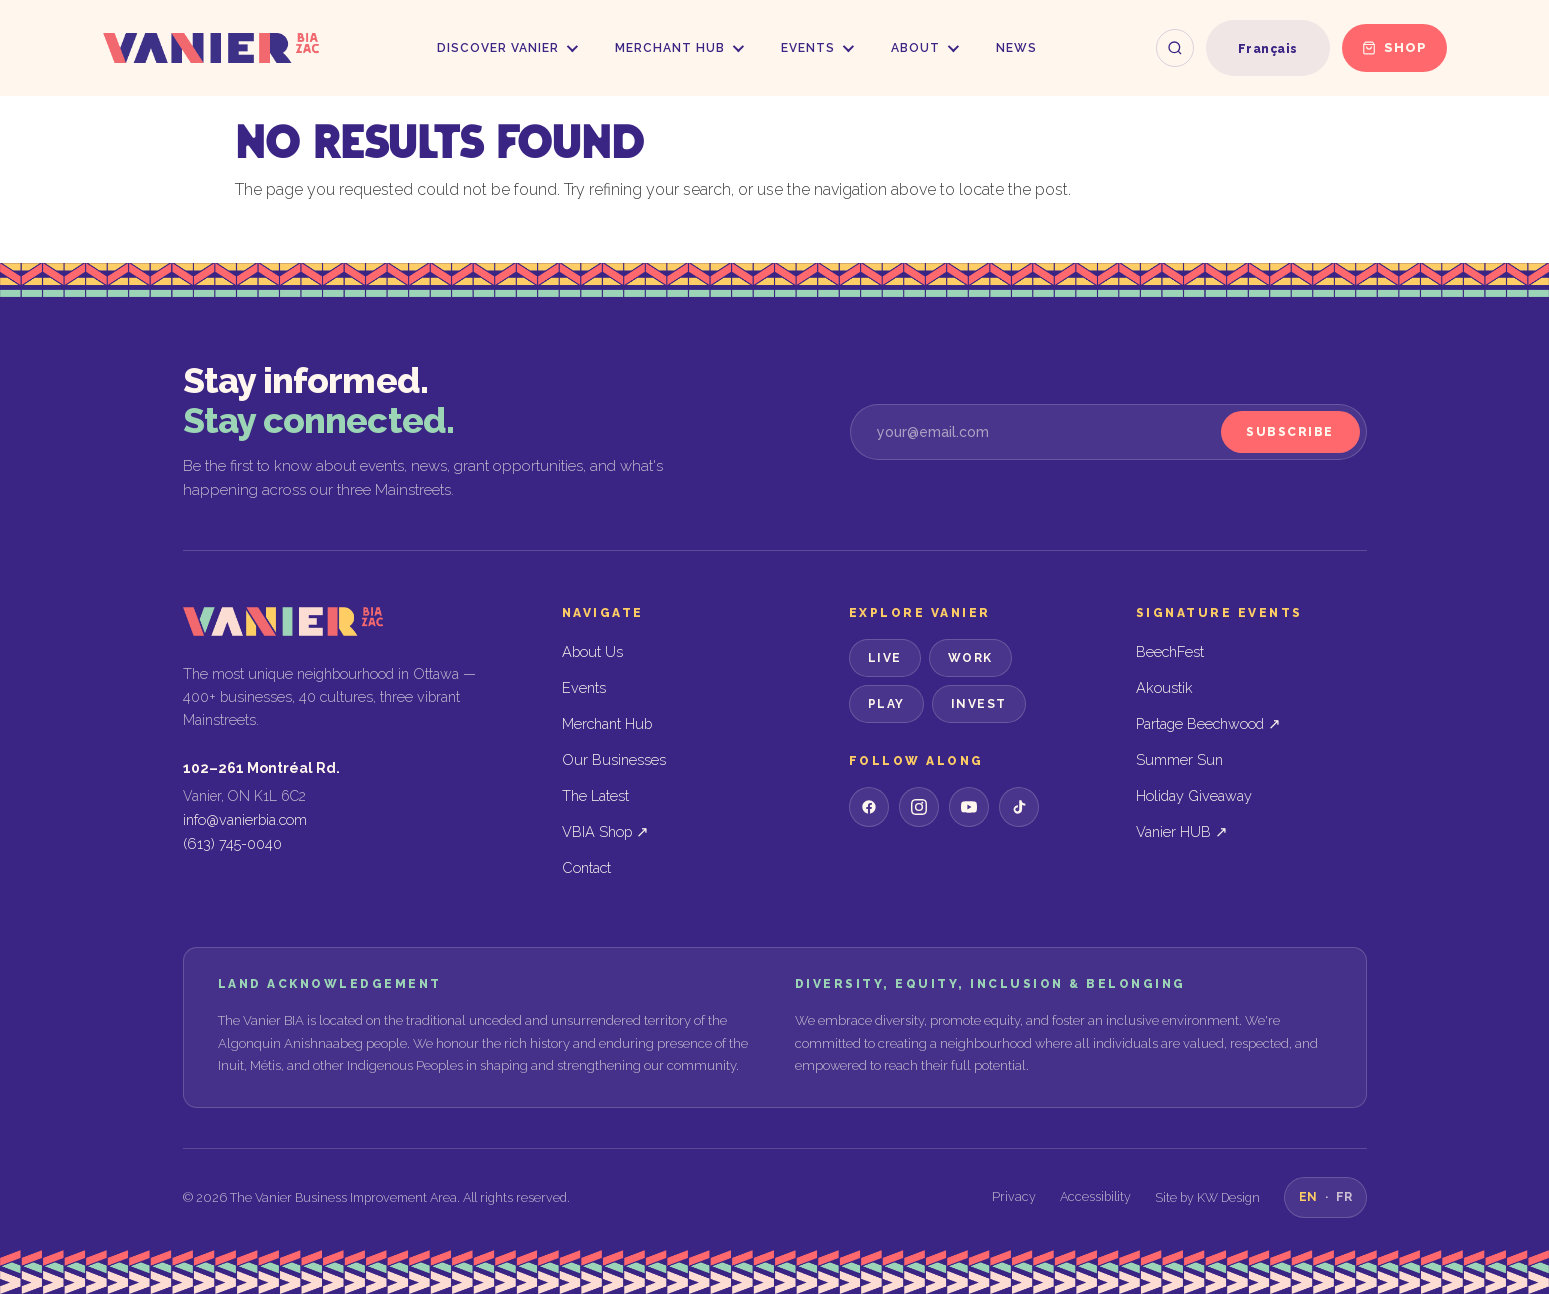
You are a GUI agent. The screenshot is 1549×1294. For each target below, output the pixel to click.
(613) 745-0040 (232, 843)
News (1016, 48)
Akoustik (1164, 687)
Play (886, 704)
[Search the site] (1175, 48)
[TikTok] (1019, 807)
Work (970, 658)
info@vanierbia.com (245, 819)
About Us (592, 651)
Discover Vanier (507, 48)
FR (1344, 1196)
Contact (586, 867)
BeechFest (1170, 651)
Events (817, 48)
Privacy (1014, 1196)
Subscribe (1290, 432)
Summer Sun (1179, 759)
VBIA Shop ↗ (605, 831)
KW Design (1228, 1197)
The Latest (595, 795)
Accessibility (1095, 1196)
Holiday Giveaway (1194, 795)
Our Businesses (614, 759)
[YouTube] (969, 807)
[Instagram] (919, 807)
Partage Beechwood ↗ (1208, 723)
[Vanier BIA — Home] (211, 48)
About (925, 48)
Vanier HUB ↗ (1182, 831)
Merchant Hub (679, 48)
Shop (1394, 47)
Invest (979, 704)
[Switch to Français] (1268, 49)
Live (885, 658)
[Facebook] (869, 807)
